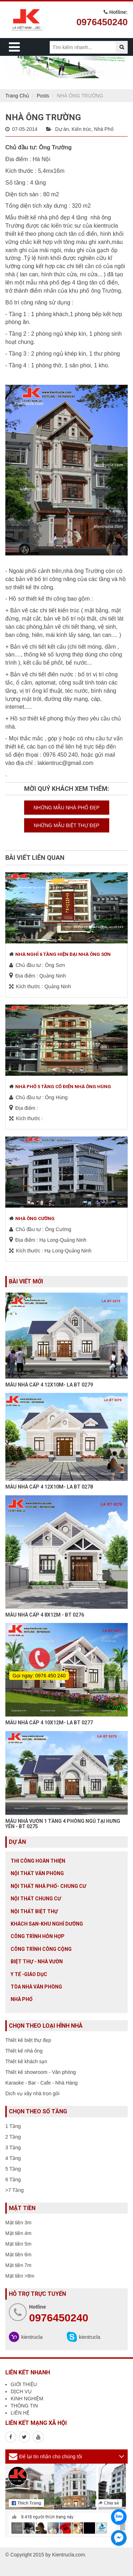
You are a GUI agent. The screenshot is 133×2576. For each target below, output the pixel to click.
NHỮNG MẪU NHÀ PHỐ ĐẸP (66, 807)
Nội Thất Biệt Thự (34, 1911)
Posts (43, 96)
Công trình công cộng (41, 1949)
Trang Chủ (17, 96)
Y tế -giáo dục (29, 1974)
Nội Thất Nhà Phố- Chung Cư (48, 1886)
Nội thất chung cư (36, 1898)
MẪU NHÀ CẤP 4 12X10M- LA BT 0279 (49, 1385)
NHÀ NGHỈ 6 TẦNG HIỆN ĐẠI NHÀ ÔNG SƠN (63, 954)
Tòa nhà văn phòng (36, 1987)
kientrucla (32, 2337)
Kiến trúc (81, 129)
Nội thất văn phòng (37, 1873)
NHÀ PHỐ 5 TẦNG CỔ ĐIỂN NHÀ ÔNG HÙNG (63, 1086)
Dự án (62, 129)
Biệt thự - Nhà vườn (37, 1961)
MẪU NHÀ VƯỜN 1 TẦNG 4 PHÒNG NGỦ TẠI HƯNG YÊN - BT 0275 (62, 1823)
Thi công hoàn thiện (38, 1861)
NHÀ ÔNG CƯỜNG (35, 1218)
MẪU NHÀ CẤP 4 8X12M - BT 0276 (44, 1615)
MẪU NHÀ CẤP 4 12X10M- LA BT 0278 (49, 1487)
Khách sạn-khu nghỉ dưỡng (47, 1924)
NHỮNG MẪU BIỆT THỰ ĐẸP (66, 825)
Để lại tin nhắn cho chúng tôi (50, 2456)
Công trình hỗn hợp (38, 1936)
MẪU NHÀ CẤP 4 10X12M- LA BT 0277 (49, 1722)
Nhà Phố (103, 129)
